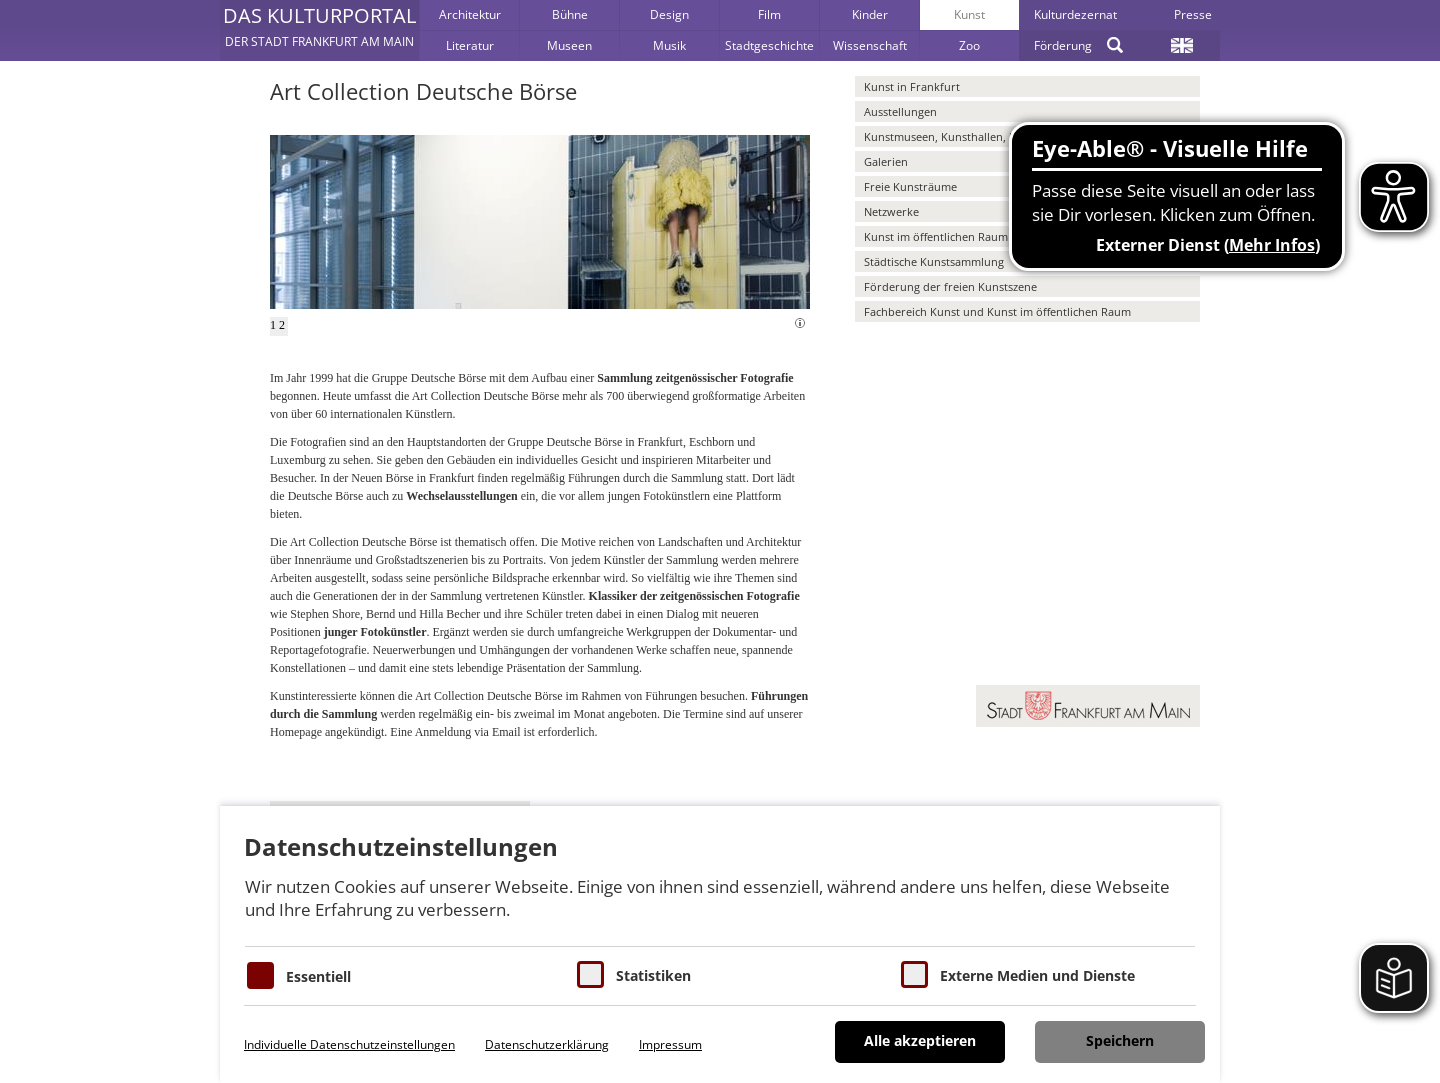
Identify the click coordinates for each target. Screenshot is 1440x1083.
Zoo (969, 45)
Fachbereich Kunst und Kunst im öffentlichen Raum (997, 311)
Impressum (670, 1044)
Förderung (1063, 45)
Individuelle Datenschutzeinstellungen (349, 1044)
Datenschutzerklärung (547, 1044)
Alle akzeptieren (920, 1040)
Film (769, 14)
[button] (319, 30)
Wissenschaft (870, 45)
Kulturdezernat (1075, 14)
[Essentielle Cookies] (260, 975)
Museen (569, 45)
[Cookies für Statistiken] (590, 974)
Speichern (1120, 1040)
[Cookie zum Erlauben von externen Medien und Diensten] (914, 974)
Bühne (570, 14)
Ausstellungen (900, 111)
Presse (1193, 14)
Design (669, 14)
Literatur (470, 45)
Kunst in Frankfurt (912, 86)
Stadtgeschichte (769, 45)
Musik (669, 45)
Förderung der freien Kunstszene (950, 286)
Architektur (470, 14)
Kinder (870, 14)
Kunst (969, 14)
